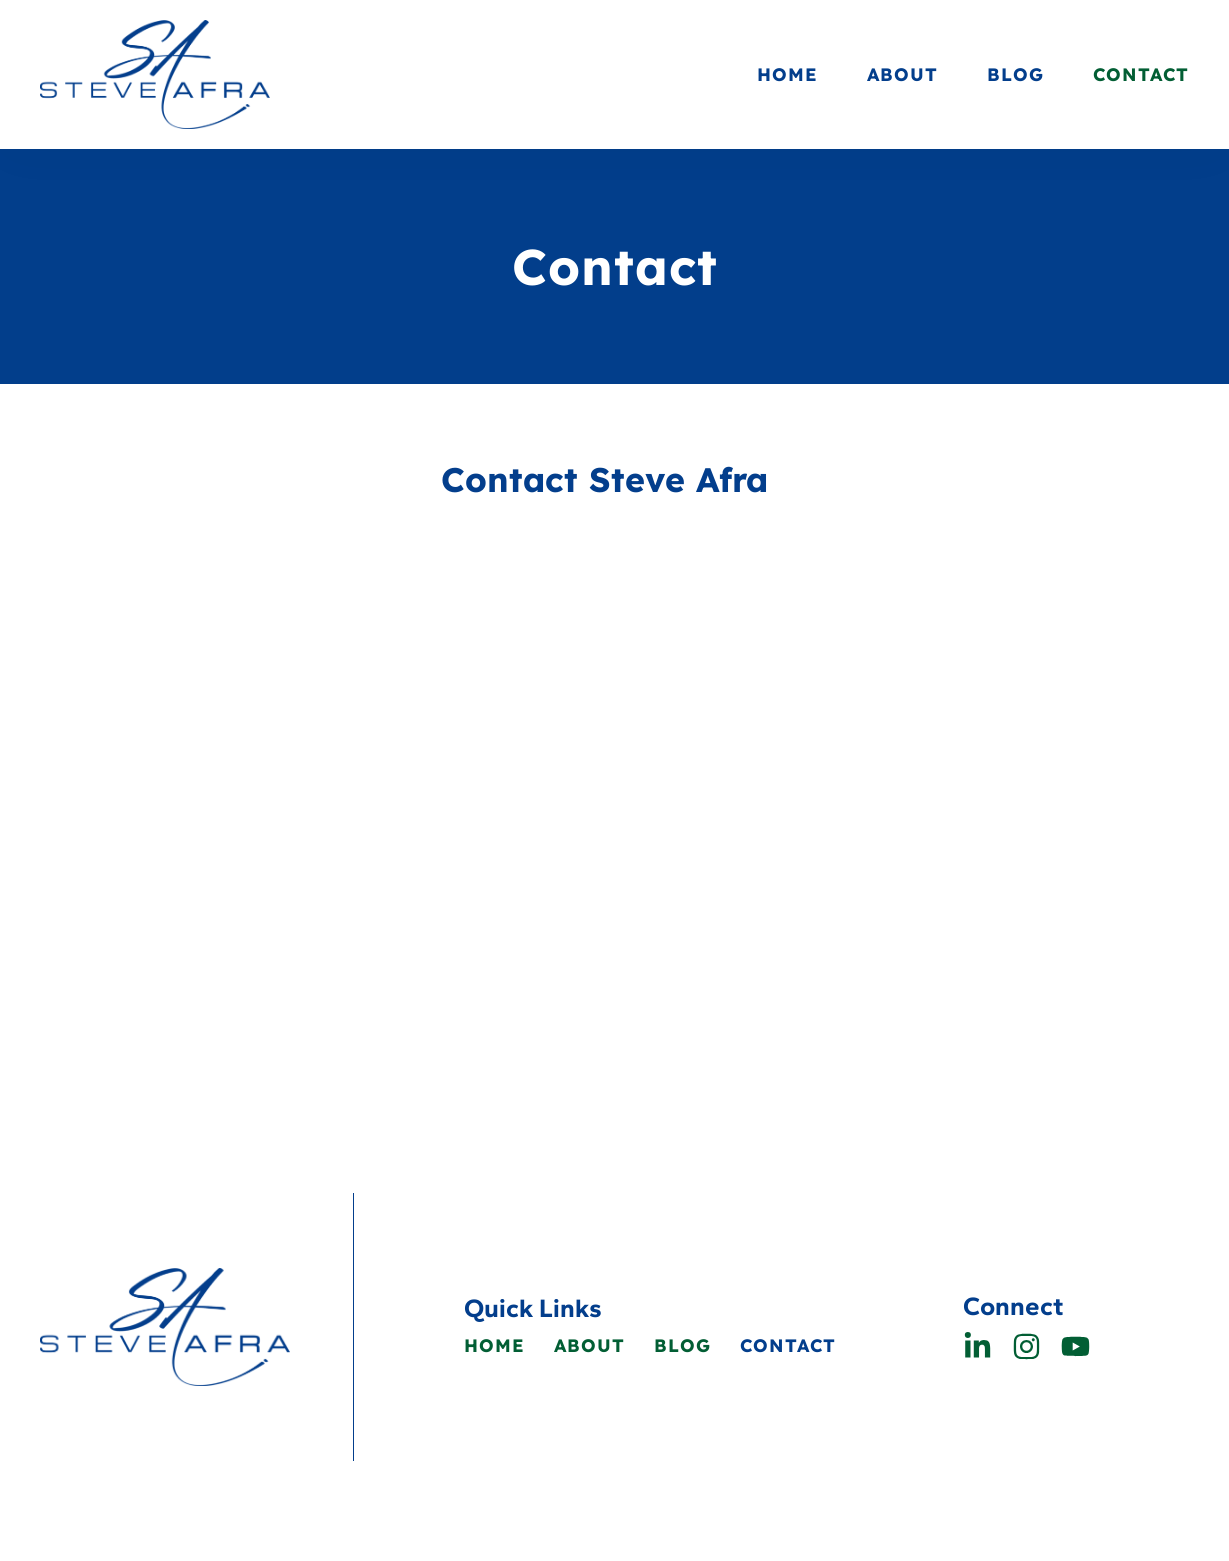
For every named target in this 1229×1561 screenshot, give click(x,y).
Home (787, 74)
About (902, 74)
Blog (1015, 74)
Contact (1141, 74)
